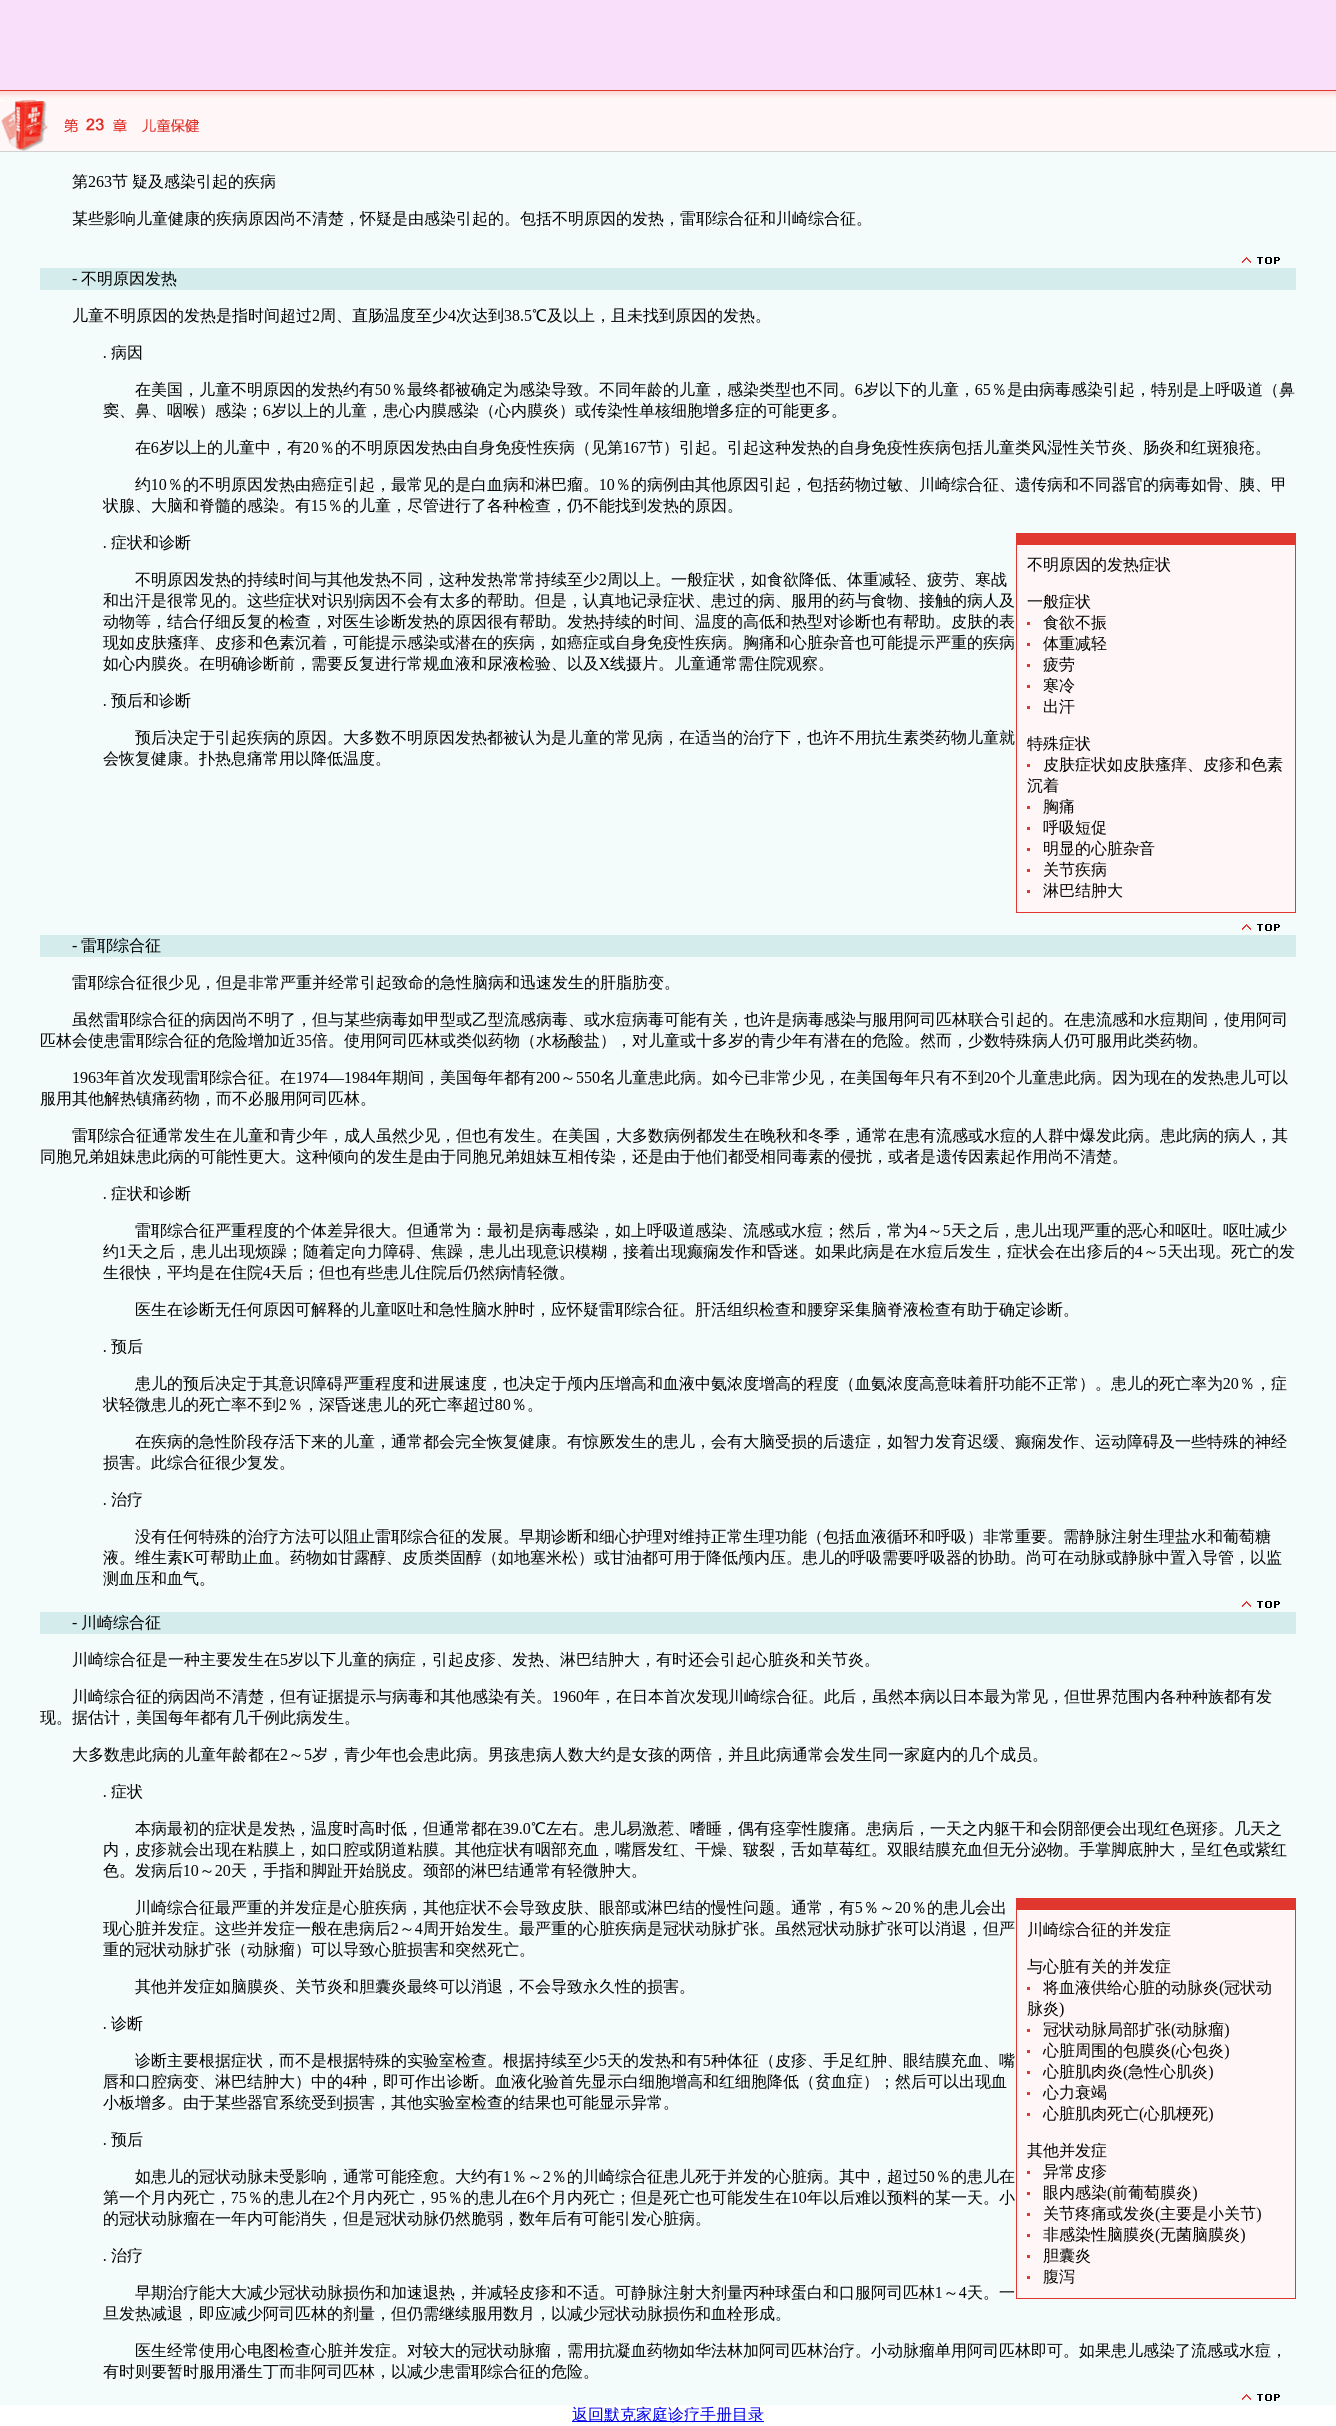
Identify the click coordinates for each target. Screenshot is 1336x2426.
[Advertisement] (364, 45)
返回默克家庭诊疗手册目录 (668, 2414)
